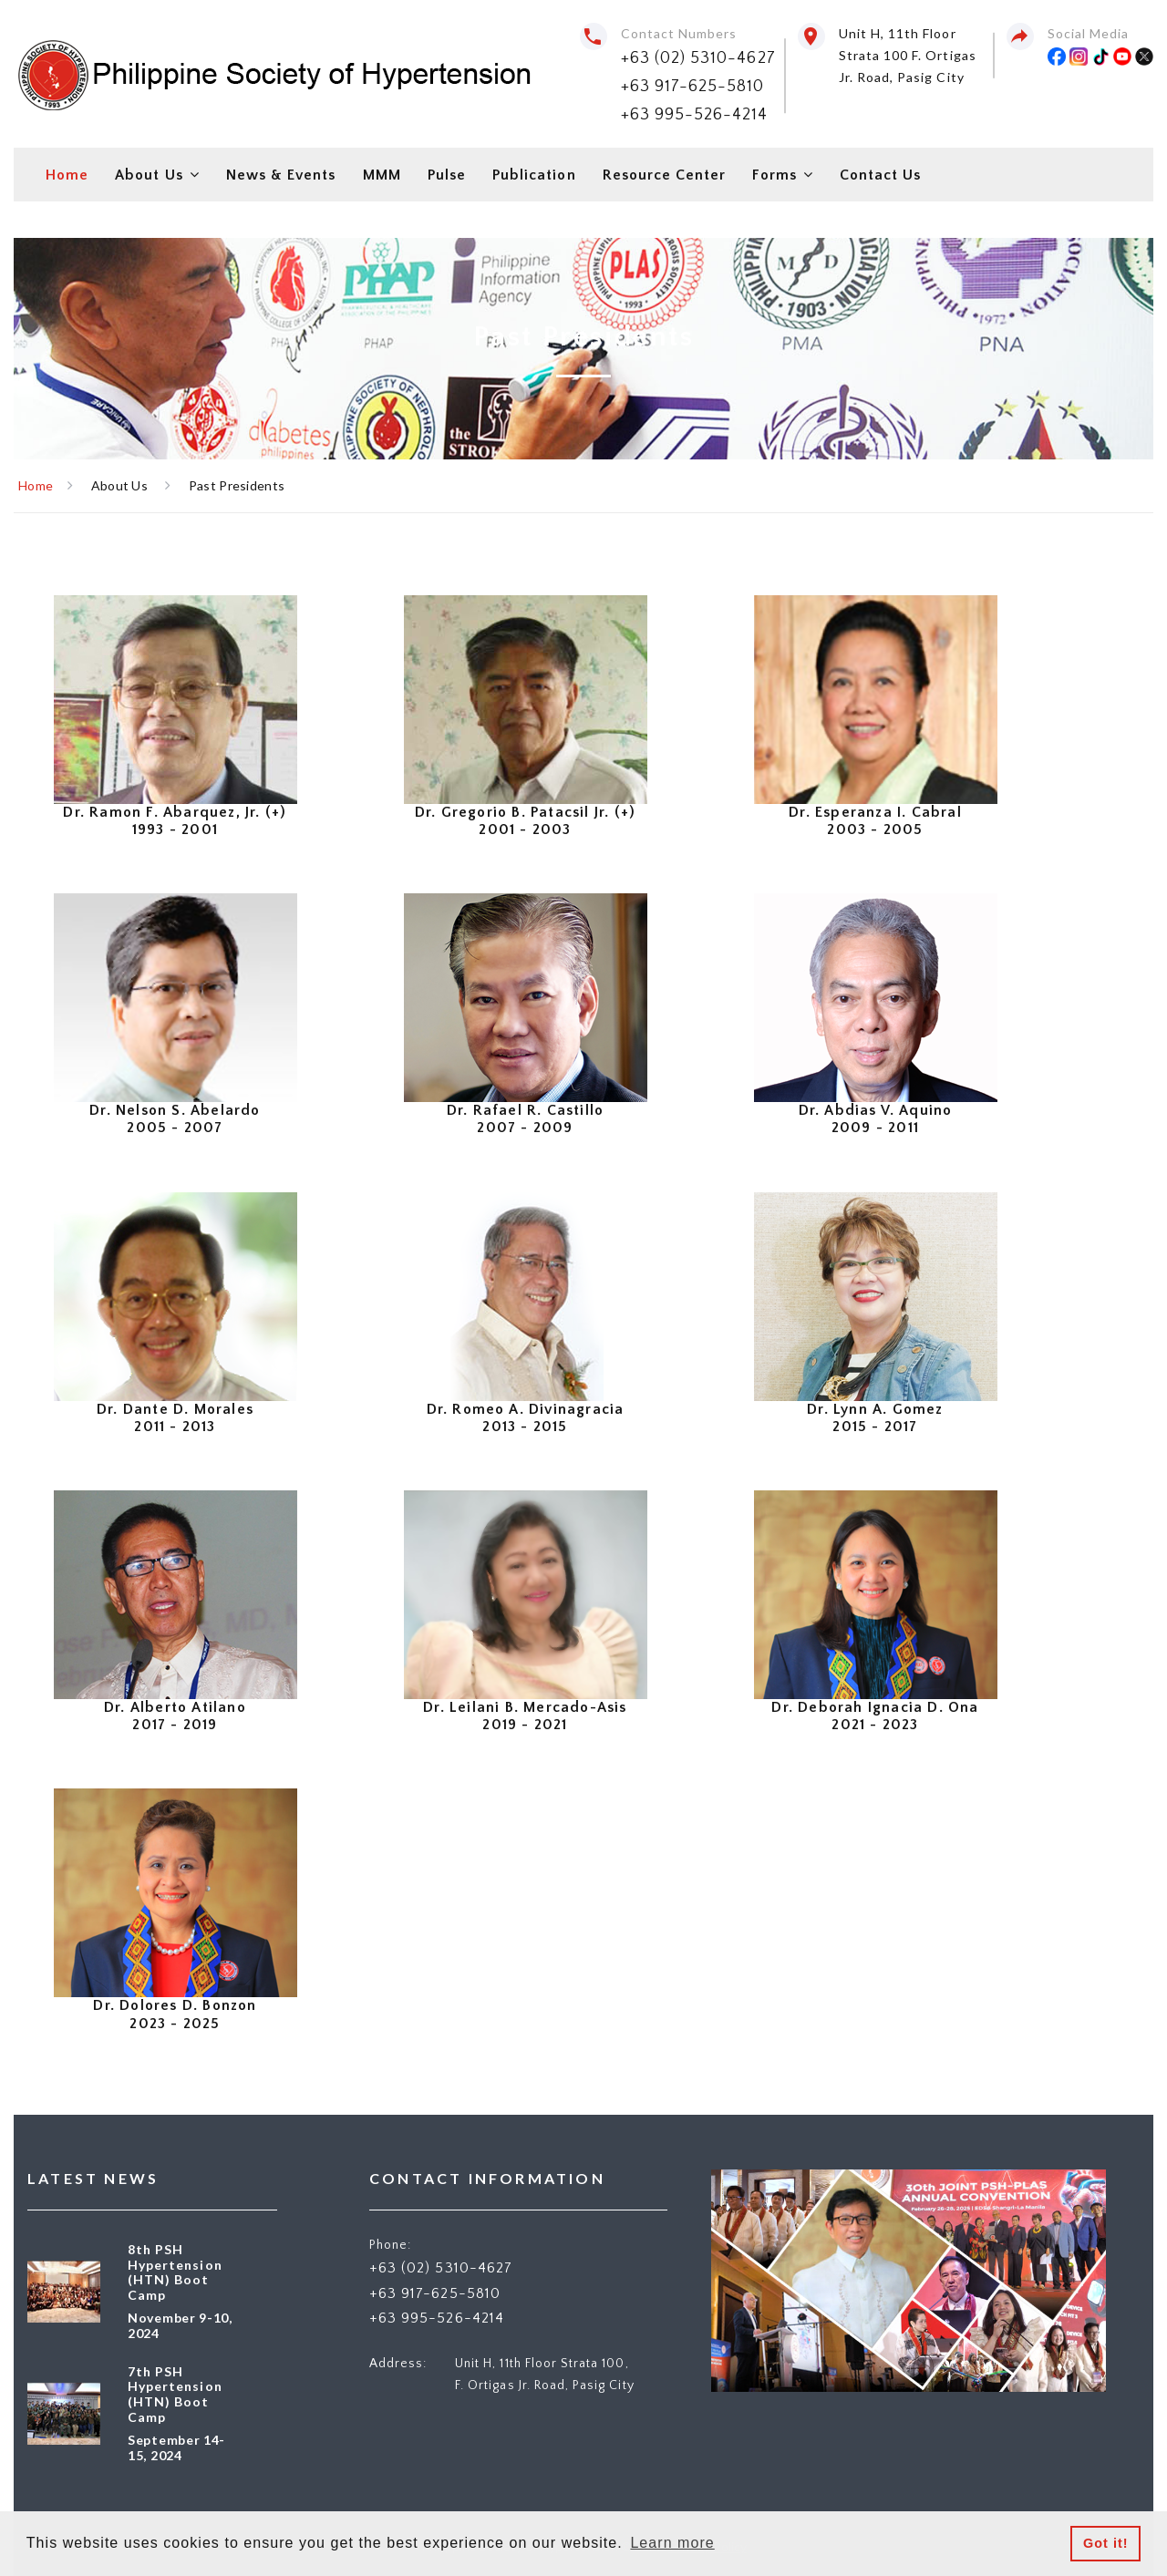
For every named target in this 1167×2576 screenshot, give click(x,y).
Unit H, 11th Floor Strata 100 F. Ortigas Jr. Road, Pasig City (907, 55)
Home (67, 175)
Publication (534, 175)
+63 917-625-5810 (693, 86)
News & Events (281, 175)
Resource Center (665, 175)
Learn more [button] (672, 2542)
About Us (148, 175)
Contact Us (881, 175)
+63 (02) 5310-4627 (698, 58)
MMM (382, 175)
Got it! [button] (1106, 2543)
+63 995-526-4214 (695, 115)
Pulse (447, 175)
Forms (774, 175)
